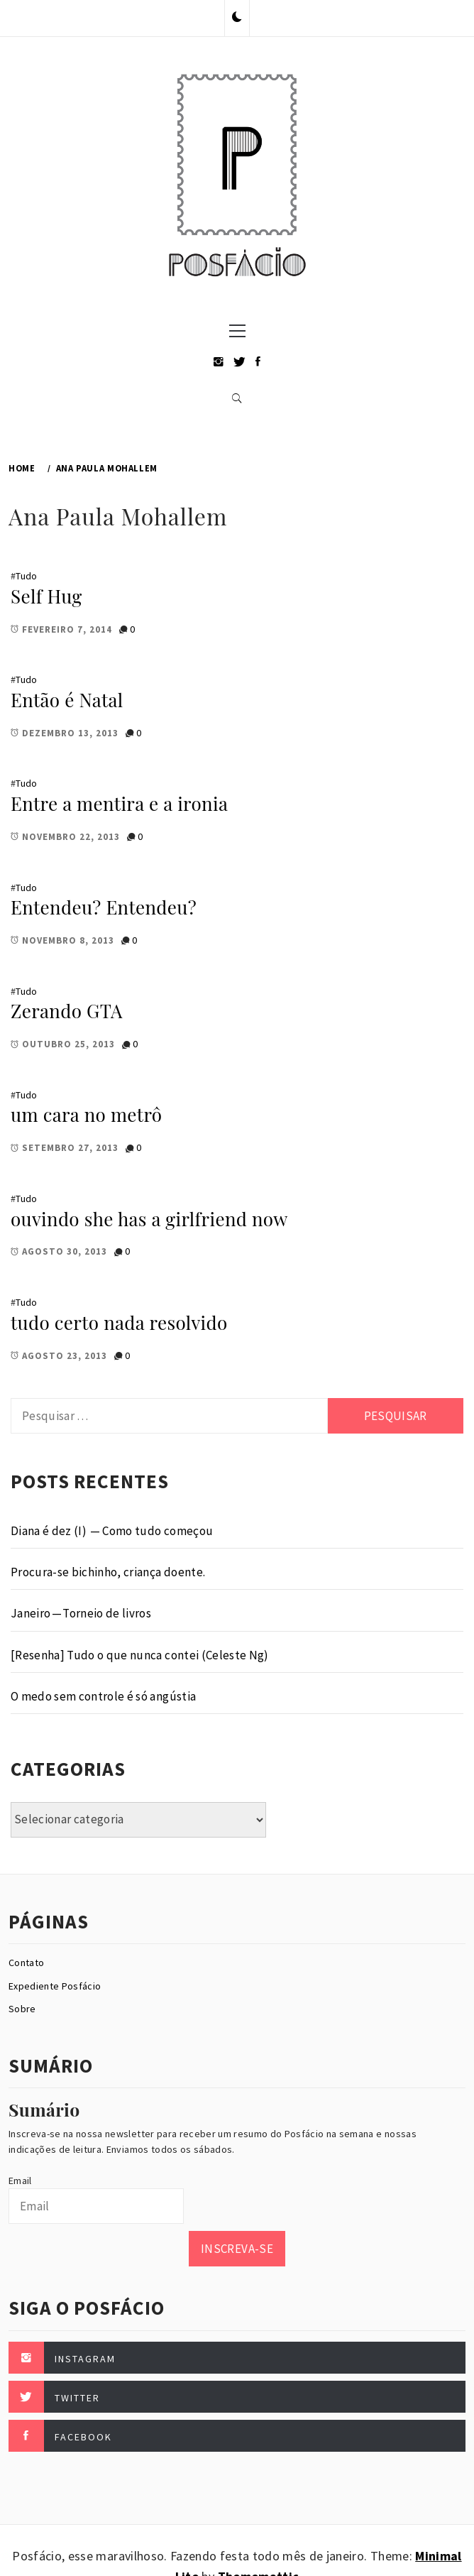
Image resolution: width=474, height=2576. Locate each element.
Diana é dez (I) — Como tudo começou (112, 1531)
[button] (237, 18)
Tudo (26, 575)
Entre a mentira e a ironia (119, 803)
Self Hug (46, 596)
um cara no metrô (86, 1114)
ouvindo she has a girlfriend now (149, 1218)
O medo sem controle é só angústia (103, 1696)
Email (20, 2180)
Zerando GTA (67, 1010)
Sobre (22, 2008)
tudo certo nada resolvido (119, 1322)
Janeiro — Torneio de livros (81, 1613)
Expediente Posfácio (55, 1986)
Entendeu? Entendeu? (104, 907)
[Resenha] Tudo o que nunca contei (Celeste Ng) (140, 1655)
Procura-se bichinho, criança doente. (108, 1572)
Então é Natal (67, 699)
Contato (26, 1962)
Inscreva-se (237, 2248)
